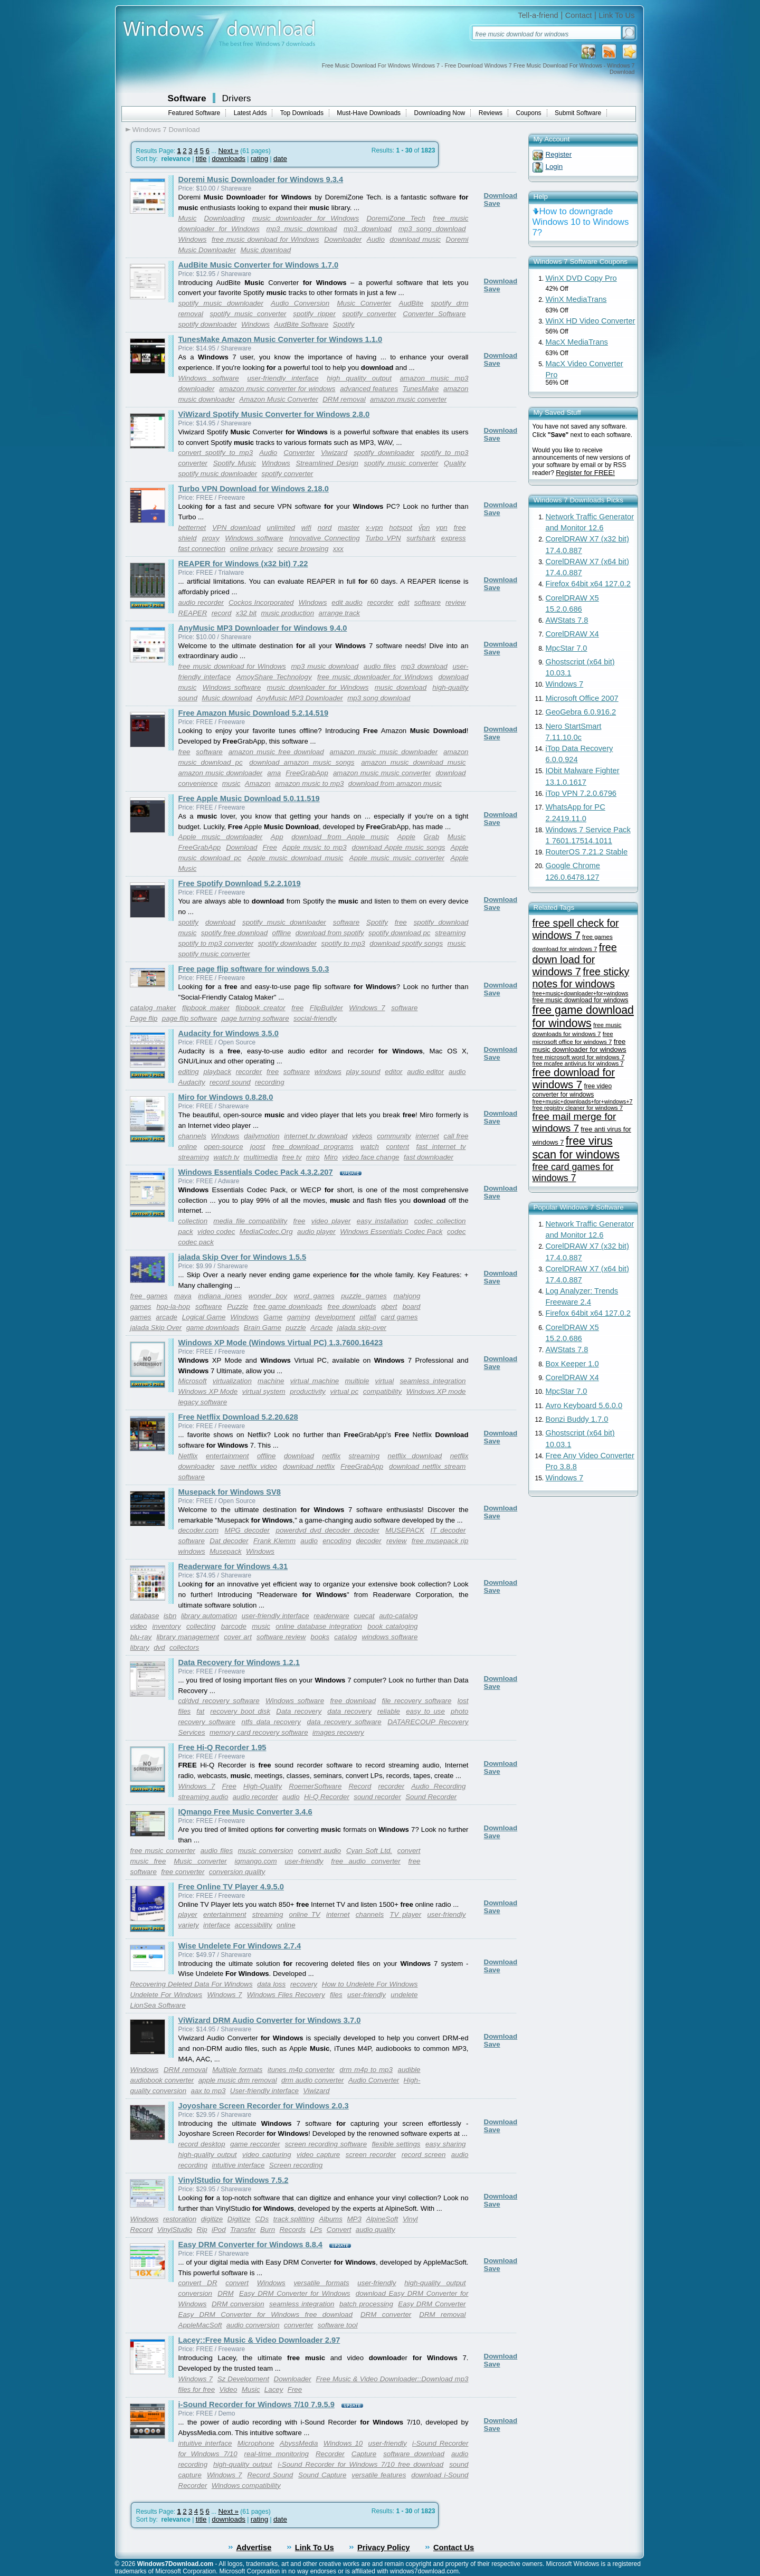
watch (369, 1147)
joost (257, 1147)
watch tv (226, 1157)
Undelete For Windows (166, 1995)
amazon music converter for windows (277, 389)
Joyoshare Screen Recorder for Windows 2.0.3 (263, 2106)
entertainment (227, 1456)
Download (501, 195)
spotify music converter (248, 314)
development (335, 1317)
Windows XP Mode (208, 1391)
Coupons (529, 113)
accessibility (253, 1925)
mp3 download (368, 229)
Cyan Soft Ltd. (369, 1851)
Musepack (226, 1551)
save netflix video (248, 1466)
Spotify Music (234, 463)
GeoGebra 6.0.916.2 (581, 712)
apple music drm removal (237, 2080)
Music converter (200, 1861)
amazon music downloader (220, 773)
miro (313, 1157)
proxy (211, 538)
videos (362, 1136)
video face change (370, 1157)
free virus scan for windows (576, 1147)
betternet (192, 527)
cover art (238, 1637)
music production (287, 613)
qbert (389, 1306)
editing (188, 1072)
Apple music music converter (396, 858)
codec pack (196, 1242)
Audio (376, 239)
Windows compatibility (246, 2485)
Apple (406, 837)
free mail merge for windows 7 (574, 1122)
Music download (265, 250)
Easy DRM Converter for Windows (294, 2293)
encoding (336, 1541)
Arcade (321, 1328)
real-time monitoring (276, 2454)
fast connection (202, 549)
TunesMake (421, 389)
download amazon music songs (301, 762)
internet (427, 1136)
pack (185, 1231)
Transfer (243, 2229)
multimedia (261, 1157)
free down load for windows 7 (575, 959)
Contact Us (453, 2547)
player (187, 1914)
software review (281, 1637)
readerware (331, 1616)
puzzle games (364, 1296)
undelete (404, 1995)
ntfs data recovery (270, 1722)
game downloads (213, 1328)
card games (399, 1317)
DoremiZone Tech (395, 218)
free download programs (313, 1147)
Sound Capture (322, 2475)
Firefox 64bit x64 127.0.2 (588, 583)
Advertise (254, 2547)
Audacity (191, 1082)
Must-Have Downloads (369, 113)
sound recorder (377, 1797)
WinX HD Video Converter (590, 321)
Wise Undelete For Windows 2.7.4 (239, 1946)
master (348, 527)
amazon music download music (413, 762)
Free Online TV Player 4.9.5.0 (231, 1887)
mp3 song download (432, 229)
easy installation (382, 1221)
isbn (170, 1616)
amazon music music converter (382, 773)
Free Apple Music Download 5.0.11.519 (249, 798)
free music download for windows (581, 1000)
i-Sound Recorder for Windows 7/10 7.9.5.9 (256, 2404)
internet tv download (315, 1136)
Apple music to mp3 (314, 847)
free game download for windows (583, 1017)
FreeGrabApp (307, 773)
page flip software (189, 1018)
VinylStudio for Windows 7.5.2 (233, 2180)
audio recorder (201, 602)
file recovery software (416, 1701)
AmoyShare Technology (274, 677)
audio (457, 1072)
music (231, 783)
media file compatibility (250, 1221)
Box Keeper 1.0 (572, 1364)
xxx (338, 549)
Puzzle (237, 1306)
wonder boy (268, 1296)
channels (192, 1136)
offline (281, 933)
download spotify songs (406, 943)
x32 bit (246, 613)
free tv (291, 1157)
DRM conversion (238, 2304)
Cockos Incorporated (261, 602)
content (397, 1147)
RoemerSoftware (315, 1786)
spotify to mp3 (343, 943)
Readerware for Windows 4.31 (233, 1566)
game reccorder (255, 2144)
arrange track (339, 613)
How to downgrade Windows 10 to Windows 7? (581, 221)
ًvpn (424, 527)
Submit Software (578, 113)
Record (359, 1786)
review (455, 602)
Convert (339, 2229)
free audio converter (365, 1861)
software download (413, 2454)
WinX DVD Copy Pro (581, 278)
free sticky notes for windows (581, 978)
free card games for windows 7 (573, 1172)
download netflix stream (427, 1466)
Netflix (188, 1456)
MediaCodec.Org (266, 1231)
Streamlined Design (327, 463)
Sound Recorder (431, 1797)
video (138, 1626)
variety (188, 1925)
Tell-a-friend (538, 15)
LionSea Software (158, 2005)
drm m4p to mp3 (366, 2070)
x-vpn (374, 527)
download (450, 773)
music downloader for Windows (305, 218)
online (286, 1925)
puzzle (296, 1328)
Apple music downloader (220, 837)
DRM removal (343, 399)
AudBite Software (301, 324)
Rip (202, 2229)
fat (200, 1711)
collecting (201, 1626)
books (320, 1637)
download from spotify (330, 933)
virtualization (232, 1381)
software (427, 602)
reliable (388, 1711)
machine (271, 1381)
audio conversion (253, 2325)
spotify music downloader (220, 303)
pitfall (368, 1317)
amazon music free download (276, 752)
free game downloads (287, 1306)
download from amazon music (395, 783)
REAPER (192, 613)
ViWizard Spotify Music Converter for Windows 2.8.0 (274, 414)
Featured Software (194, 113)
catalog (345, 1637)
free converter (182, 1872)
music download (400, 687)
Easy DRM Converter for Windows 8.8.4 (250, 2244)
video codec (216, 1231)
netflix (331, 1456)
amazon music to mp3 (309, 783)
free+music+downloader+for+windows (581, 993)
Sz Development (243, 2379)
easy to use (425, 1711)
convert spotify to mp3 (215, 453)
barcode (233, 1626)
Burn (267, 2229)
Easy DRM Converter (432, 2304)
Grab (431, 837)
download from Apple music (340, 837)
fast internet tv (441, 1147)
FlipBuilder (326, 1008)
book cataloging (392, 1626)
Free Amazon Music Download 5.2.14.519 (253, 713)
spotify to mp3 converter (216, 943)
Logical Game (204, 1317)
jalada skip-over (361, 1328)
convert (237, 2283)
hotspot (400, 527)
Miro (331, 1157)
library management (187, 1637)
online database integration (319, 1626)
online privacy (251, 549)
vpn (442, 527)
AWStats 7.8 (567, 620)
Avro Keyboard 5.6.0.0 (584, 1405)
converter (299, 2325)
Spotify (344, 324)
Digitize (239, 2219)
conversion (195, 2293)
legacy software (202, 1402)
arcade (166, 1317)
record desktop (201, 2144)
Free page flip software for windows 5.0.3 (253, 969)
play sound (363, 1072)
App (277, 837)
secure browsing (302, 549)
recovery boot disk (240, 1711)
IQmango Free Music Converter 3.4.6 (245, 1812)
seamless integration (433, 1381)
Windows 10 (343, 2443)
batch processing (366, 2304)
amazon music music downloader (384, 752)
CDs (262, 2219)
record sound (230, 1082)
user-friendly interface (282, 378)
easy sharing (445, 2144)
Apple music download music (296, 858)
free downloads (351, 1306)
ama (274, 773)
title (201, 159)
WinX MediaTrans (576, 299)
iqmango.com (256, 1861)
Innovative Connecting (324, 538)
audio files (380, 666)
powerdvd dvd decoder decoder (327, 1530)
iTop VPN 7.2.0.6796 (581, 793)
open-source (223, 1147)
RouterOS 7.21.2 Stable (587, 852)
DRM (225, 2293)
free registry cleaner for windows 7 (578, 1108)
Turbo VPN (383, 538)
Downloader (343, 239)
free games (149, 1296)
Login (554, 166)
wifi (306, 527)
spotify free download (234, 933)
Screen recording (296, 2165)
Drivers (236, 98)
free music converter (162, 1851)
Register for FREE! (585, 473)
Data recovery (298, 1711)
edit (404, 602)
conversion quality (237, 1872)
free (460, 527)
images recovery (338, 1732)
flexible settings (396, 2144)
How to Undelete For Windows (370, 1984)
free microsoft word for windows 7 (579, 1056)
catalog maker (153, 1008)
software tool (338, 2325)
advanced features (369, 389)
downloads (228, 159)
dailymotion (261, 1136)
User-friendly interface (264, 2091)
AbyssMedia (299, 2443)
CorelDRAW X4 (572, 634)
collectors (184, 1647)
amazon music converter (408, 399)
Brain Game (262, 1328)
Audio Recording (438, 1786)
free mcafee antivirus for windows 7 (578, 1063)
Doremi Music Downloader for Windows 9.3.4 (261, 179)
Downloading (224, 218)
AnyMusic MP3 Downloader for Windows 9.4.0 (262, 628)
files (336, 1995)
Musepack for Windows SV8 (229, 1492)
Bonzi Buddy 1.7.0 (577, 1419)
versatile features (379, 2475)
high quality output (359, 378)
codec (456, 1231)
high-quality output (207, 2155)
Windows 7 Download (166, 130)
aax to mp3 (208, 2091)
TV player (405, 1914)
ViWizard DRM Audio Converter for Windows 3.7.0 (269, 2020)
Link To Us (616, 15)
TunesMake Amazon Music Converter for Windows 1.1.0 (280, 339)
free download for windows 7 (574, 1078)
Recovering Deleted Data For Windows (191, 1984)
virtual (384, 1381)
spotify (188, 922)
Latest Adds (250, 113)
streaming (450, 933)
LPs (316, 2229)
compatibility (382, 1391)
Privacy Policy (383, 2547)
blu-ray (141, 1637)
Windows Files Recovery (286, 1995)
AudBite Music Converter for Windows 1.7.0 (258, 265)
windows (328, 1072)
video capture (318, 2155)
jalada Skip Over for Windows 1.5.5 (242, 1257)
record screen (424, 2155)
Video (228, 2389)
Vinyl (410, 2219)
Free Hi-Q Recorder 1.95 (222, 1747)
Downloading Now (440, 113)
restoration (179, 2219)
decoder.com (198, 1530)
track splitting (294, 2219)
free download (353, 1701)
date (280, 159)
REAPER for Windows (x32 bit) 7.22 (243, 563)
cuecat (364, 1616)
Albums (330, 2219)
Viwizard (334, 453)
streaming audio (203, 1797)
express (453, 538)
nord (325, 527)
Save (492, 203)
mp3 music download (302, 229)
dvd (159, 1647)
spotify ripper (314, 314)
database (144, 1616)
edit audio (346, 602)
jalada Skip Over (156, 1328)
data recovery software (344, 1722)
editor (393, 1072)
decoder (369, 1541)
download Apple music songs (398, 847)
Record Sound (270, 2475)
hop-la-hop (173, 1306)
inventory (167, 1626)
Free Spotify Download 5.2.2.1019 (239, 883)
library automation (209, 1616)
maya (183, 1296)
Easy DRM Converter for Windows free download (265, 2314)
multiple (357, 1381)
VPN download (236, 527)
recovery (303, 1984)
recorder (380, 602)
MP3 (354, 2219)
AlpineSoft (382, 2219)
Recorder (330, 2454)
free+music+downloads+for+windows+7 (583, 1101)
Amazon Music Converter (278, 399)
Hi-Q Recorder (326, 1797)
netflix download (415, 1456)
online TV (304, 1914)
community (394, 1136)
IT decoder (448, 1530)
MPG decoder (247, 1530)
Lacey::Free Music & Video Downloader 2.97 (259, 2340)
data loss (271, 1984)
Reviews (490, 113)
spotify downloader (207, 324)
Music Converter (364, 303)
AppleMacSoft (200, 2325)
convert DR (197, 2283)
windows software (389, 1637)
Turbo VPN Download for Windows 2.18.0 (253, 488)
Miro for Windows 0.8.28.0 (225, 1097)
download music (415, 239)
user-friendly (303, 1861)
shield (187, 538)
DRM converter (385, 2314)
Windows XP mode (436, 1391)
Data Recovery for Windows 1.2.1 (239, 1662)
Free (269, 847)
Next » (228, 151)
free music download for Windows (265, 239)
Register (559, 154)
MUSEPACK (404, 1530)
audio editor (425, 1072)
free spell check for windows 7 (576, 929)
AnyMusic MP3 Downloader (299, 698)
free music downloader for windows (579, 1045)
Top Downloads (302, 113)
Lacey (273, 2389)
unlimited (280, 527)
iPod (219, 2229)
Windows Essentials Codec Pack (391, 1231)
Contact (578, 15)
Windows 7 (367, 1008)
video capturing (266, 2155)
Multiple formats (237, 2070)
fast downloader (428, 1157)
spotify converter (369, 314)
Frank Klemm (274, 1541)
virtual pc (344, 1391)
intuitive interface (238, 2165)
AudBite (411, 303)
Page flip (144, 1018)
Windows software (208, 378)
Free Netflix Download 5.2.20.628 (238, 1417)
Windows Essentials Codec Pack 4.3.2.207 (255, 1172)
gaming (298, 1317)
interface (216, 1925)
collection (193, 1221)
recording (269, 1082)
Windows (192, 239)
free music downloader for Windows (375, 677)
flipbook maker (206, 1008)
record (222, 613)
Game (272, 1317)
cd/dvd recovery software (219, 1701)
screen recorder (371, 2155)
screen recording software (326, 2144)
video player (331, 1221)
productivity (307, 1391)
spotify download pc (399, 933)
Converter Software (434, 314)
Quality (455, 463)
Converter (299, 453)
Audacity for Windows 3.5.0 (228, 1033)
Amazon (258, 783)
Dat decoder (229, 1541)
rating (259, 159)
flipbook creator (260, 1008)
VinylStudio (174, 2229)
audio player (316, 1231)
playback (217, 1072)
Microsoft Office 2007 (582, 698)
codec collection (440, 1221)
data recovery (349, 1711)
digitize (212, 2219)
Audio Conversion (300, 303)
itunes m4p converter (301, 2070)
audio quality (375, 2229)
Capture (364, 2454)
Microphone (256, 2443)
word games (314, 1296)
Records (292, 2229)
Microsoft (192, 1381)
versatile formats (321, 2283)
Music (187, 218)
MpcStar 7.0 (566, 648)
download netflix (309, 1466)
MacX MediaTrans (577, 342)
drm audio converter (312, 2080)
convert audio (319, 1851)
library (139, 1647)
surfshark (420, 538)
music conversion (265, 1851)
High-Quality (262, 1786)
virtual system (264, 1391)
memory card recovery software (259, 1732)
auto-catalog (398, 1616)
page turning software (255, 1018)
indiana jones (220, 1296)
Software (187, 98)
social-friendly (314, 1018)
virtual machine (314, 1381)
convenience (198, 783)
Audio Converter (373, 2080)
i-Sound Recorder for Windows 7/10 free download (360, 2464)
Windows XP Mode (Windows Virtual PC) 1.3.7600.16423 (280, 1342)
